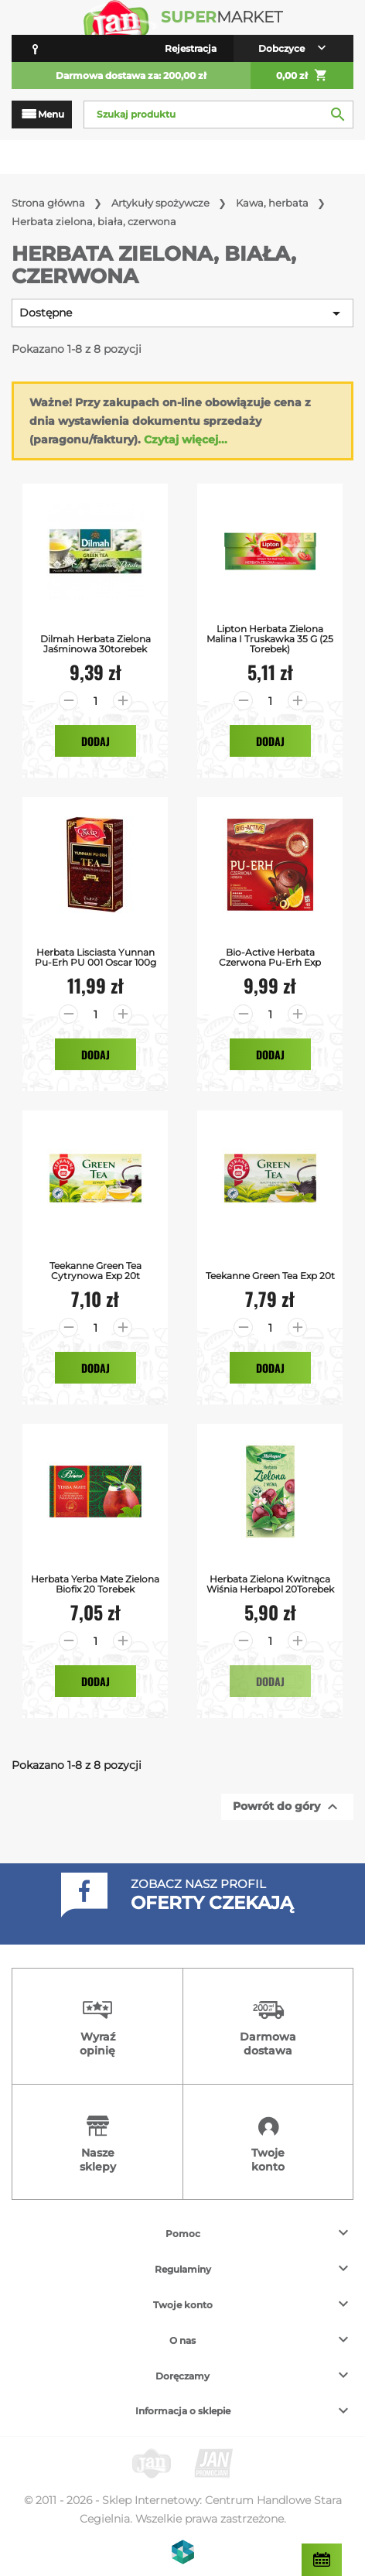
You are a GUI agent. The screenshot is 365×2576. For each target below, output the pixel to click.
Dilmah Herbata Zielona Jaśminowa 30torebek (95, 644)
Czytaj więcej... (185, 439)
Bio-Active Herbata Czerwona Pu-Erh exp (270, 957)
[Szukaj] (218, 114)
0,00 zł (302, 76)
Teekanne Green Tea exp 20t (270, 1276)
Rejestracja (191, 48)
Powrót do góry (287, 1807)
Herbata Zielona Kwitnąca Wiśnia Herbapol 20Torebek (270, 1584)
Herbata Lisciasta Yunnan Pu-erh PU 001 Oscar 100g (95, 957)
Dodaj (95, 741)
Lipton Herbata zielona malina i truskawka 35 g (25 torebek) (269, 639)
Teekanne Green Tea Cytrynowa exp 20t (95, 1271)
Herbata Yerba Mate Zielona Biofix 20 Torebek (95, 1584)
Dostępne (182, 313)
